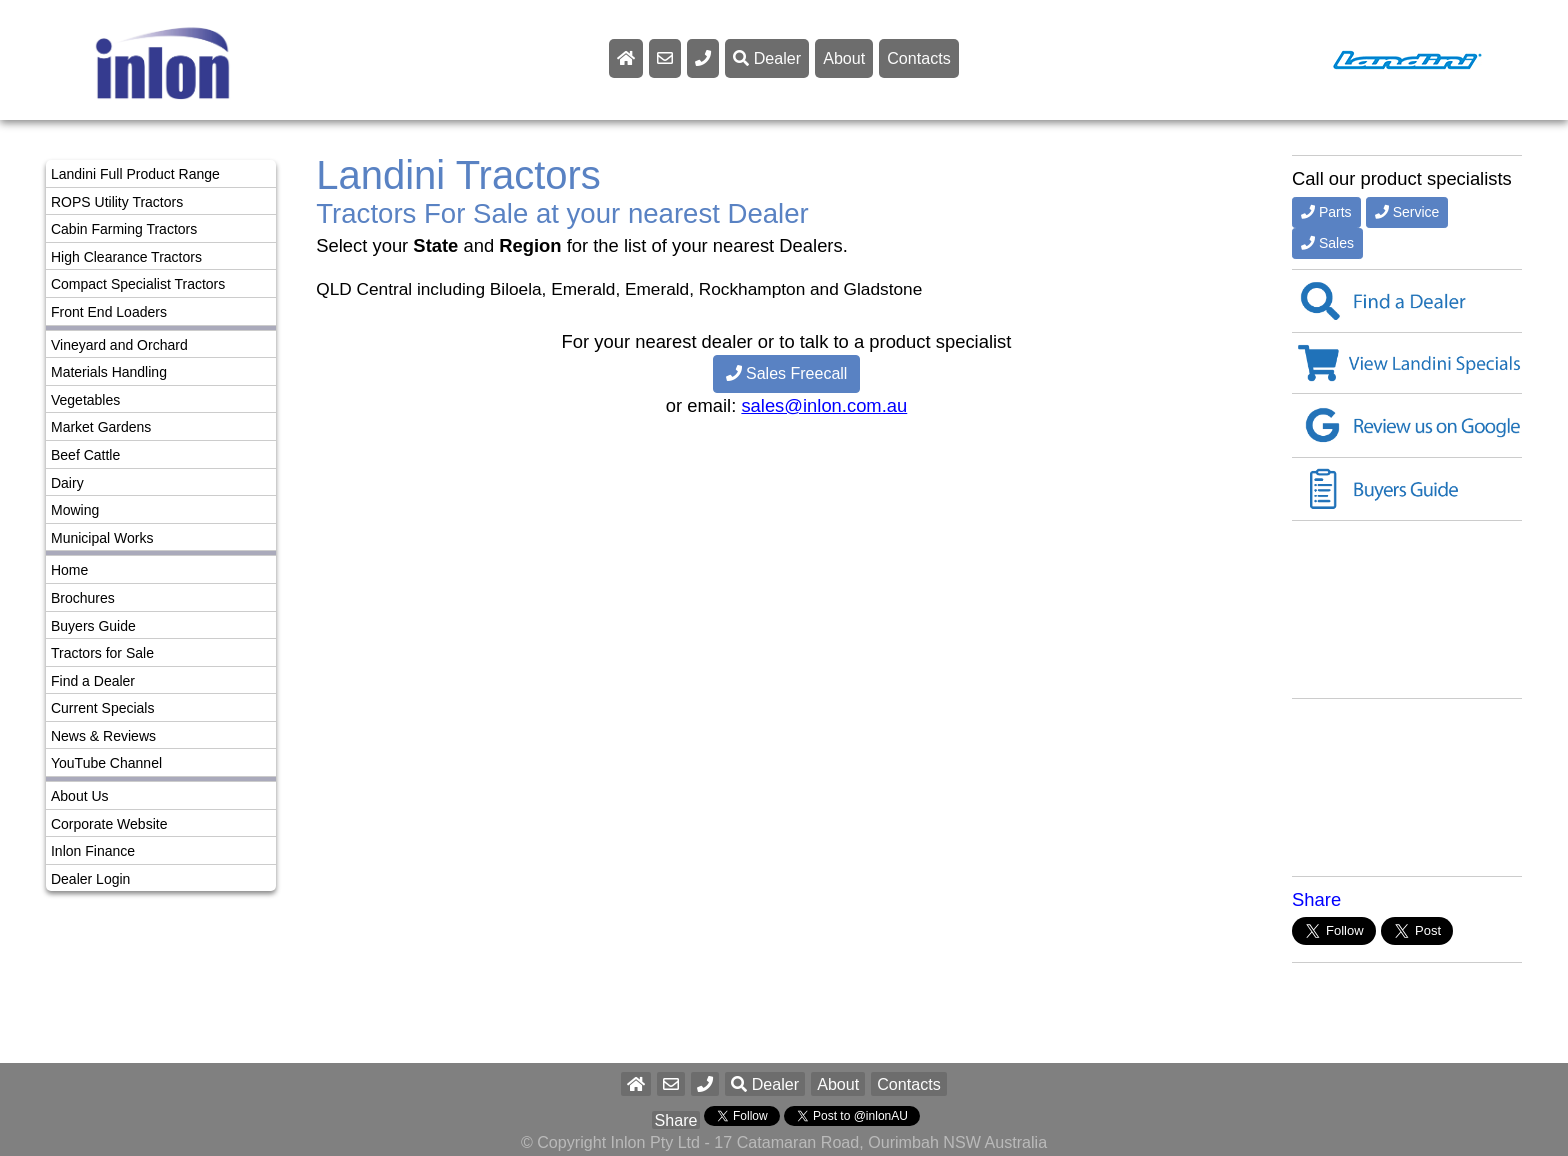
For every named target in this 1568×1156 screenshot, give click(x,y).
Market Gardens (101, 427)
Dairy (67, 483)
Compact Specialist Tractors (138, 284)
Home (69, 570)
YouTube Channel (106, 763)
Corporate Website (109, 824)
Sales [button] (1327, 243)
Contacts (919, 58)
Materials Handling (109, 372)
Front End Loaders (109, 312)
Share (1316, 899)
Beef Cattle (85, 455)
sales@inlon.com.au (824, 405)
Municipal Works (102, 538)
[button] (705, 1084)
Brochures (83, 598)
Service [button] (1407, 212)
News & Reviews (103, 736)
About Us (80, 796)
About (844, 58)
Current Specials (103, 708)
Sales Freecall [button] (787, 373)
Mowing (75, 510)
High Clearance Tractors (126, 257)
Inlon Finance (93, 851)
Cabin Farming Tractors (124, 229)
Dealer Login (90, 879)
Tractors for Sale (102, 653)
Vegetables (85, 400)
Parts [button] (1326, 212)
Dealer (767, 58)
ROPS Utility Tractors (117, 202)
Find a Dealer (93, 681)
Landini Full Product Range (135, 174)
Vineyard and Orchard (119, 345)
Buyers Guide (93, 626)
